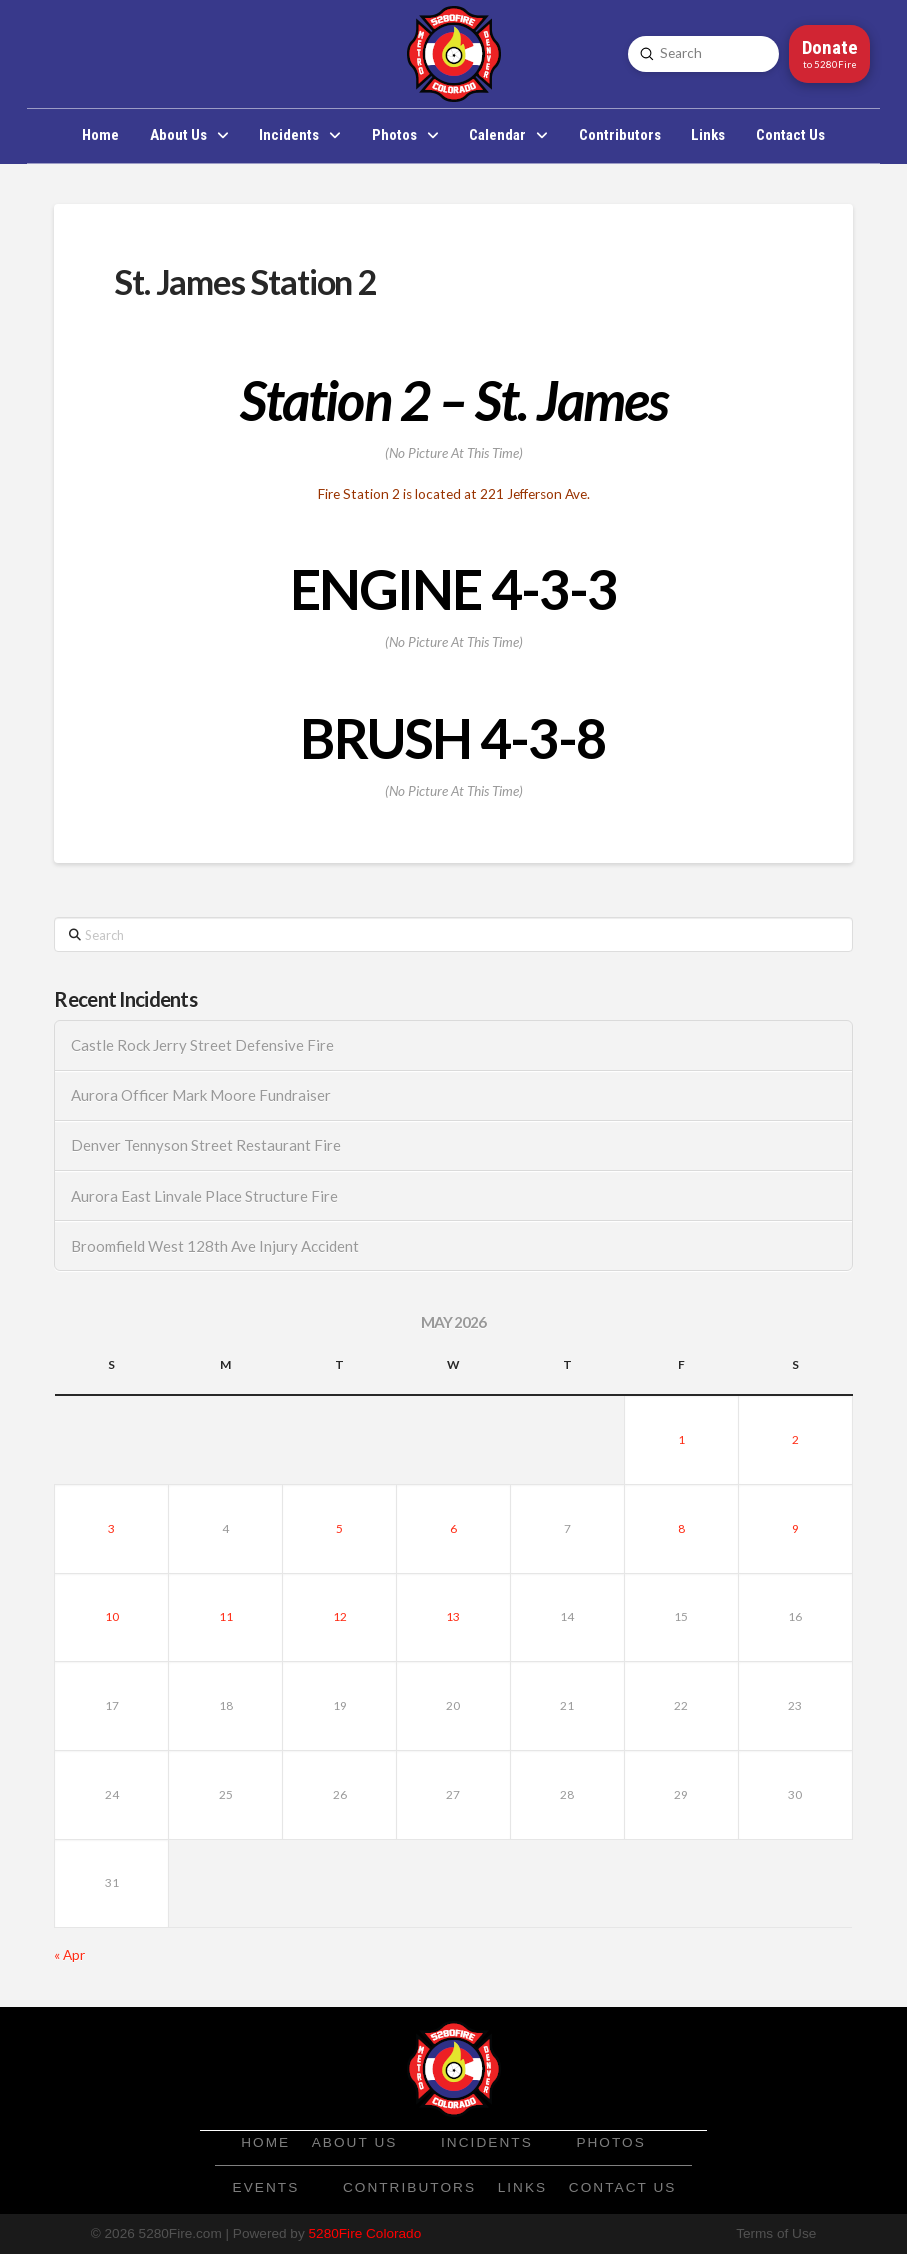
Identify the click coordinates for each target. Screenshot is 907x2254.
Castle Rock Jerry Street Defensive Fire (202, 1045)
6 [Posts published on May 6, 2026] (453, 1528)
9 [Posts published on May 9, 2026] (795, 1528)
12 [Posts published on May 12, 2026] (340, 1616)
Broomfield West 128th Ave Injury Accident (215, 1246)
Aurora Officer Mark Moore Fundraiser (201, 1095)
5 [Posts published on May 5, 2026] (339, 1528)
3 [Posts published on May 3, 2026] (111, 1528)
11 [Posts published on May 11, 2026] (226, 1616)
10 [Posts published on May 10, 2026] (112, 1616)
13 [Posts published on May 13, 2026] (453, 1616)
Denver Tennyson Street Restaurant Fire (206, 1145)
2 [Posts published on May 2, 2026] (795, 1439)
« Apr (69, 1955)
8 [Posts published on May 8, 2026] (681, 1528)
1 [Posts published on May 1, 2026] (681, 1439)
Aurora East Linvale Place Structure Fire (204, 1196)
